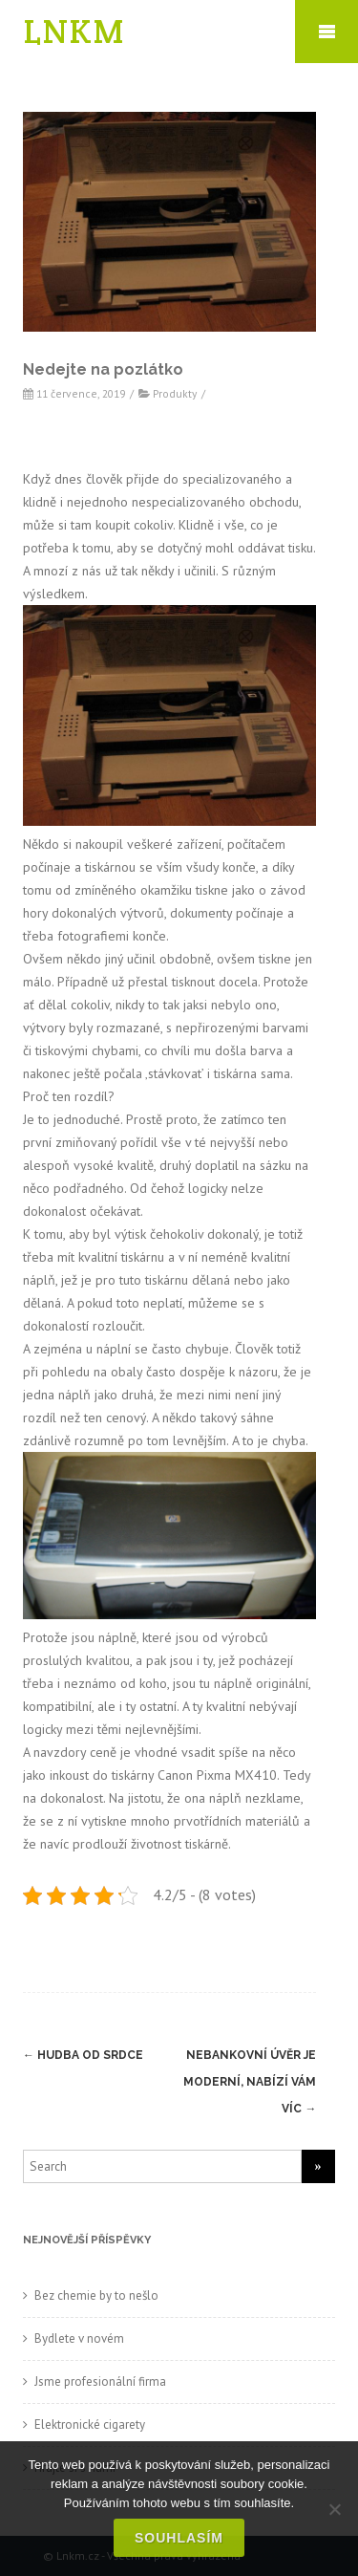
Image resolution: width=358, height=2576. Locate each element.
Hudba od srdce (83, 2055)
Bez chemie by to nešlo (96, 2295)
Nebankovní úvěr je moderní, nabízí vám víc (249, 2081)
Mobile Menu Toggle (326, 31)
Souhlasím (179, 2537)
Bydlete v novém (79, 2338)
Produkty (175, 393)
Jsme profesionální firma (100, 2381)
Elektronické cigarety (89, 2424)
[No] (334, 2509)
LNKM (74, 31)
